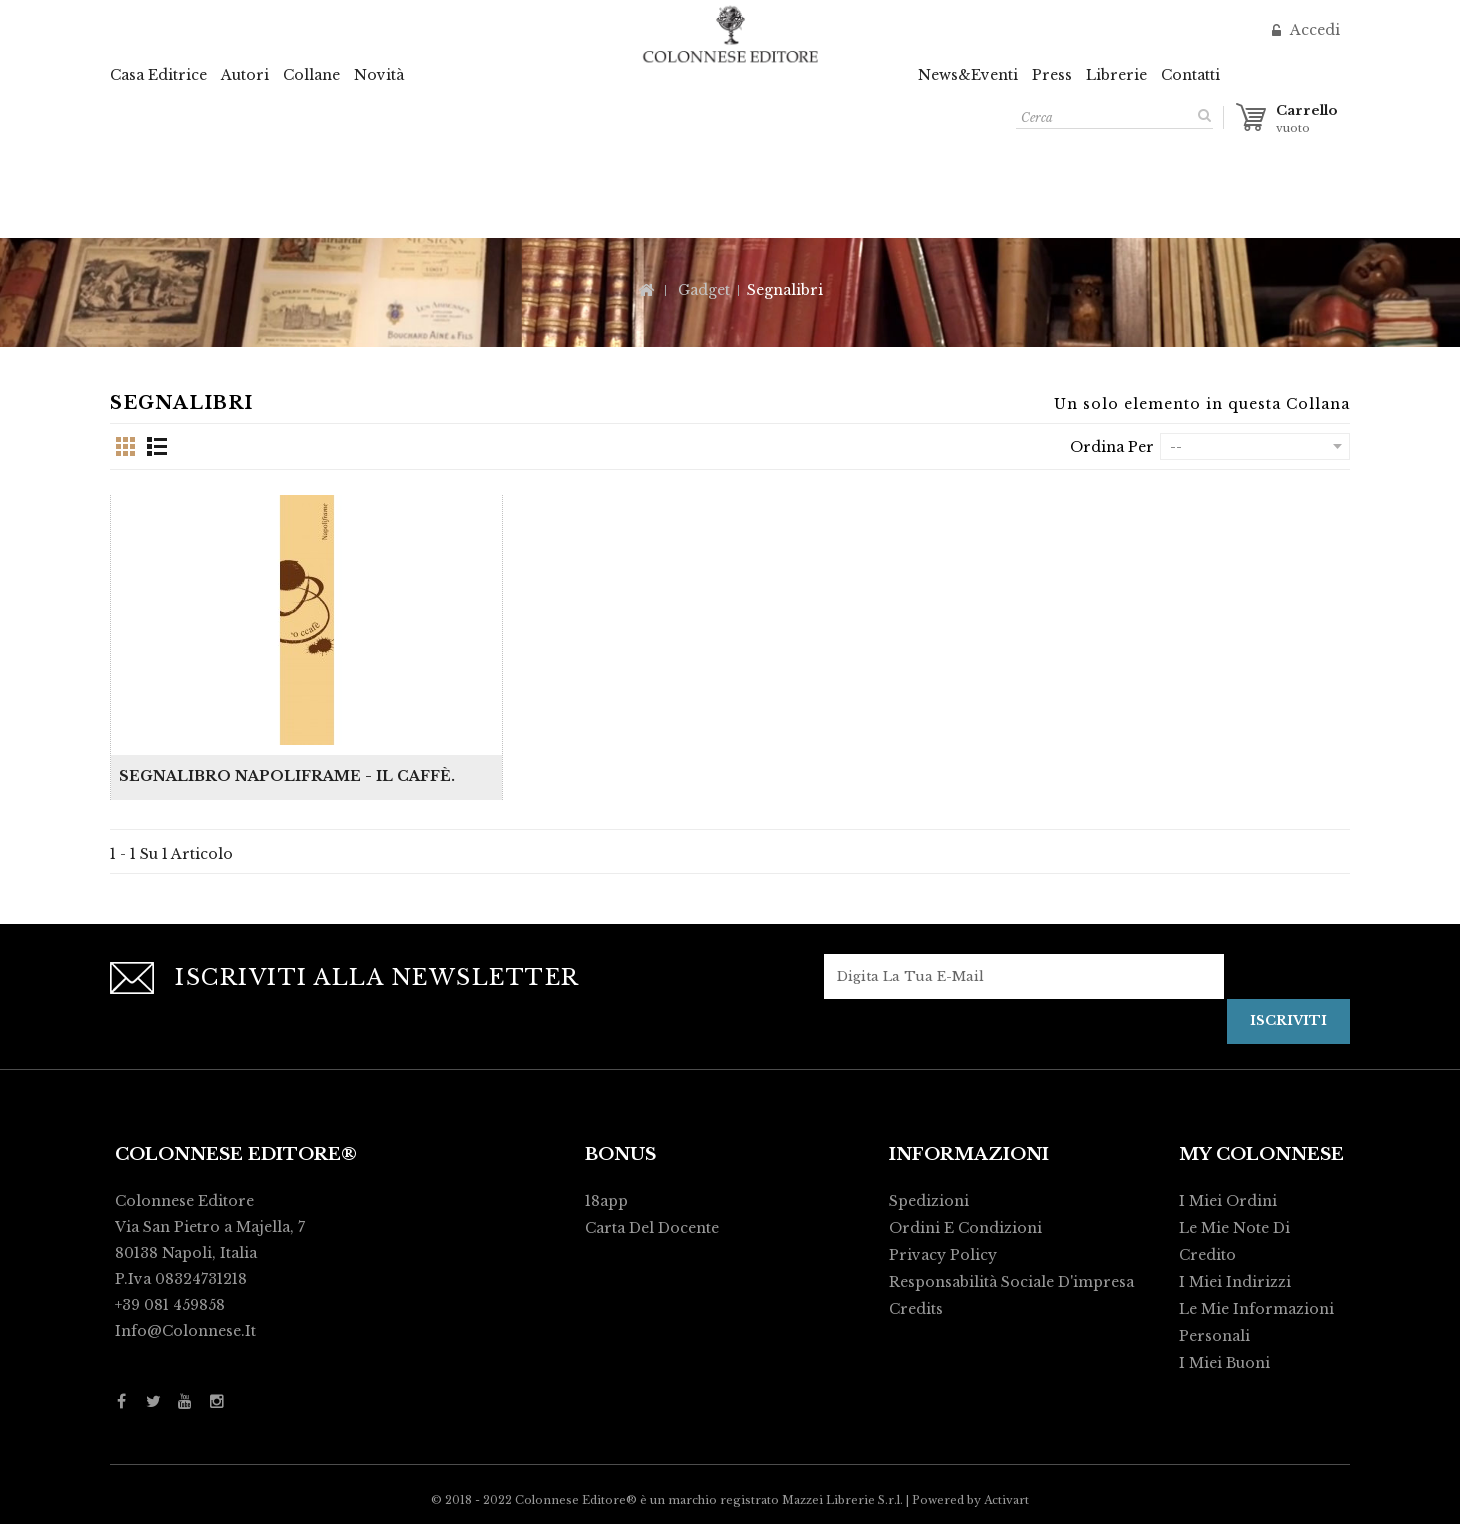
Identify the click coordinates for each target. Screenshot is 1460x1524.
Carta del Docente (652, 1228)
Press (1052, 75)
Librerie (1116, 75)
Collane (311, 75)
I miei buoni (1224, 1363)
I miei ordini (1228, 1201)
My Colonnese (1261, 1154)
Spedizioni (929, 1201)
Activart (1006, 1500)
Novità (379, 75)
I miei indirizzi (1235, 1282)
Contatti (1190, 75)
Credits (916, 1309)
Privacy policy (943, 1255)
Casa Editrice (158, 75)
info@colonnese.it (185, 1331)
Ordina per (1112, 447)
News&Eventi (968, 75)
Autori (245, 75)
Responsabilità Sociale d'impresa (1011, 1282)
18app (606, 1201)
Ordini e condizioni (965, 1228)
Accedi (1313, 30)
